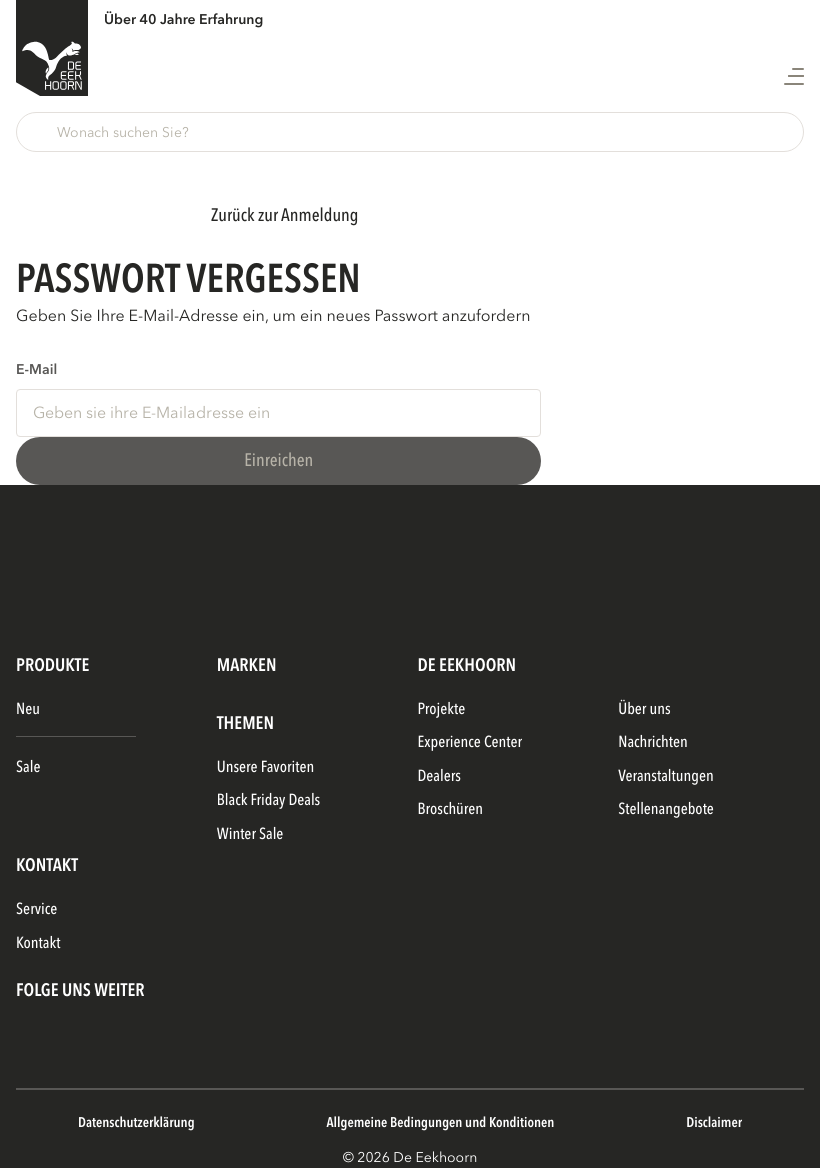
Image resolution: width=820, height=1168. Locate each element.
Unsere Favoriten (265, 767)
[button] (410, 132)
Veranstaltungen (665, 776)
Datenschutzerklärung (136, 1123)
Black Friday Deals (269, 800)
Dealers (439, 776)
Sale (28, 767)
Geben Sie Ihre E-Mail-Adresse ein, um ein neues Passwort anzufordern (273, 316)
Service (36, 909)
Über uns (644, 709)
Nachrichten (653, 742)
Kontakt (38, 943)
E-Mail (36, 370)
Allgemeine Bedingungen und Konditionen (440, 1123)
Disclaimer (714, 1123)
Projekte (442, 709)
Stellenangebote (666, 809)
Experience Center (470, 742)
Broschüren (451, 809)
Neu (28, 709)
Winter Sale (250, 834)
